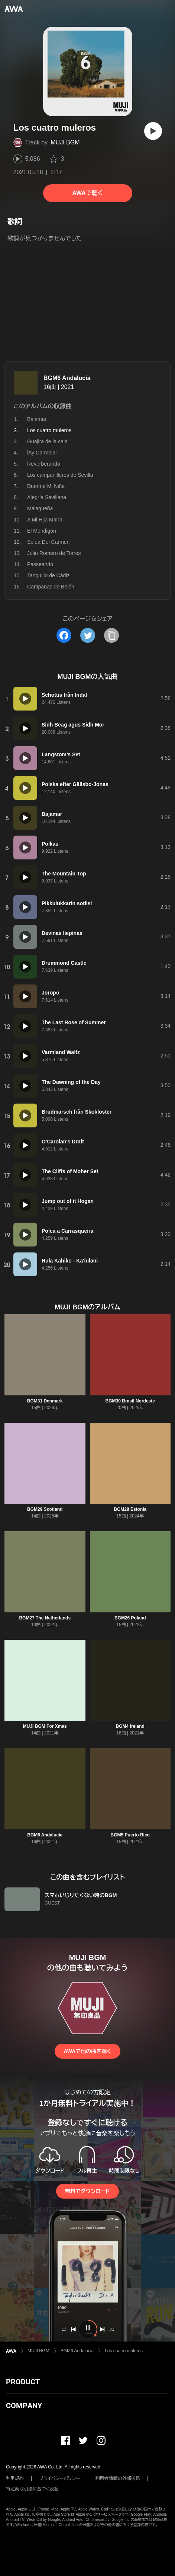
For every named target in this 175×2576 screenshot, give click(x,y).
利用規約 (15, 2478)
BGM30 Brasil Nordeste (130, 1401)
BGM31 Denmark (45, 1401)
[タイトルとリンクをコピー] (111, 635)
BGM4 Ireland (130, 1726)
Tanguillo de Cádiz (48, 575)
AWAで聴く (87, 193)
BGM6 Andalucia (67, 378)
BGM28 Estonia (130, 1509)
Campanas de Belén (50, 587)
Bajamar (36, 419)
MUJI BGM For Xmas (45, 1726)
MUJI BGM (65, 142)
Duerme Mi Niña (46, 486)
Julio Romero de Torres (54, 553)
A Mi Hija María (44, 520)
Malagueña (40, 508)
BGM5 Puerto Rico (130, 1835)
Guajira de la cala (47, 441)
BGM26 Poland (130, 1618)
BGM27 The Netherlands (45, 1618)
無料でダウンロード (87, 2191)
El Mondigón (41, 531)
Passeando (40, 564)
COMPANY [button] (24, 2405)
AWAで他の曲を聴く (87, 2051)
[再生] (153, 131)
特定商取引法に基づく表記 (32, 2489)
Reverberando (43, 464)
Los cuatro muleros (124, 2350)
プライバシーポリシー (59, 2478)
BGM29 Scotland (44, 1509)
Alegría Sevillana (46, 497)
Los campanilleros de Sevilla (60, 475)
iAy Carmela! (42, 453)
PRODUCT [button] (23, 2381)
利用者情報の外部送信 (117, 2478)
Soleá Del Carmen (48, 542)
